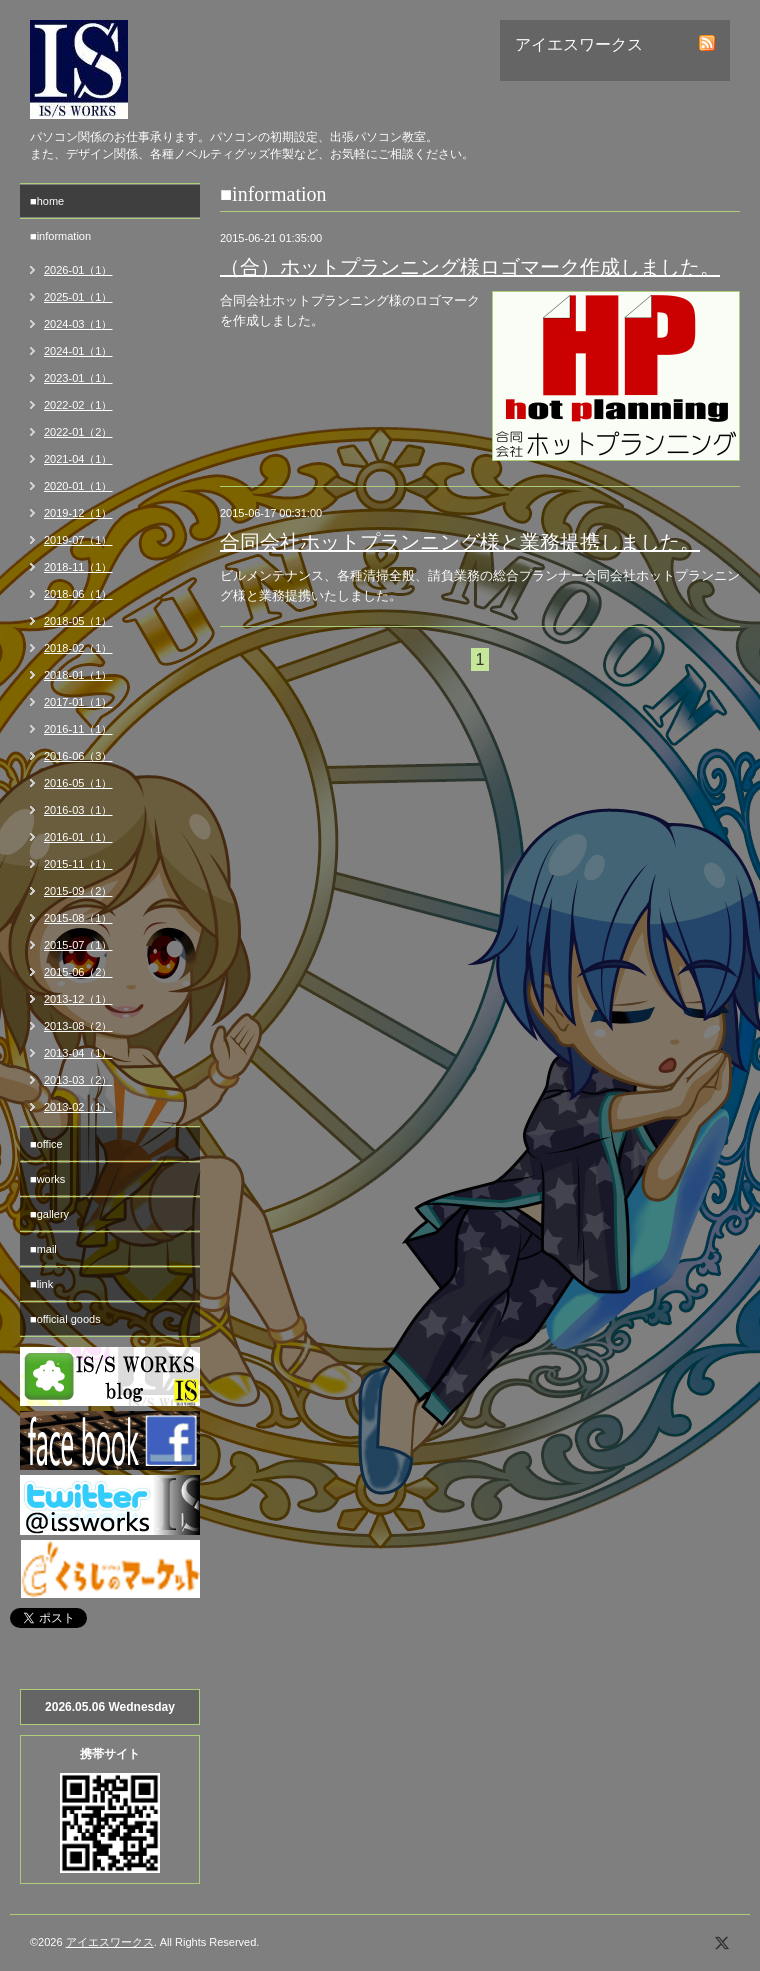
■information (60, 236)
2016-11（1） (78, 729)
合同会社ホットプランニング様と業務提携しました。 (460, 542)
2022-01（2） (78, 432)
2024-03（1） (78, 324)
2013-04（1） (78, 1053)
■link (41, 1284)
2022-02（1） (78, 405)
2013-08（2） (78, 1026)
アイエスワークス (110, 1942)
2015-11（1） (78, 864)
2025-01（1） (78, 297)
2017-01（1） (78, 702)
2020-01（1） (78, 486)
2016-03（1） (78, 810)
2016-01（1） (78, 837)
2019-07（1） (78, 540)
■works (47, 1179)
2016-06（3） (78, 756)
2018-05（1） (78, 621)
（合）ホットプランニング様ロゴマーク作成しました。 (470, 267)
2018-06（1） (78, 594)
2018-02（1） (78, 648)
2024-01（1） (78, 351)
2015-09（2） (78, 891)
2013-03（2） (78, 1080)
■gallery (49, 1214)
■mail (43, 1249)
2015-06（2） (78, 972)
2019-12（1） (78, 513)
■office (46, 1144)
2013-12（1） (78, 999)
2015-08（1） (78, 918)
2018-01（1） (78, 675)
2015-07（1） (78, 945)
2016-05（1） (78, 783)
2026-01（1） (78, 270)
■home (47, 201)
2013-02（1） (78, 1107)
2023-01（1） (78, 378)
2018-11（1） (78, 567)
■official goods (65, 1319)
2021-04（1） (78, 459)
